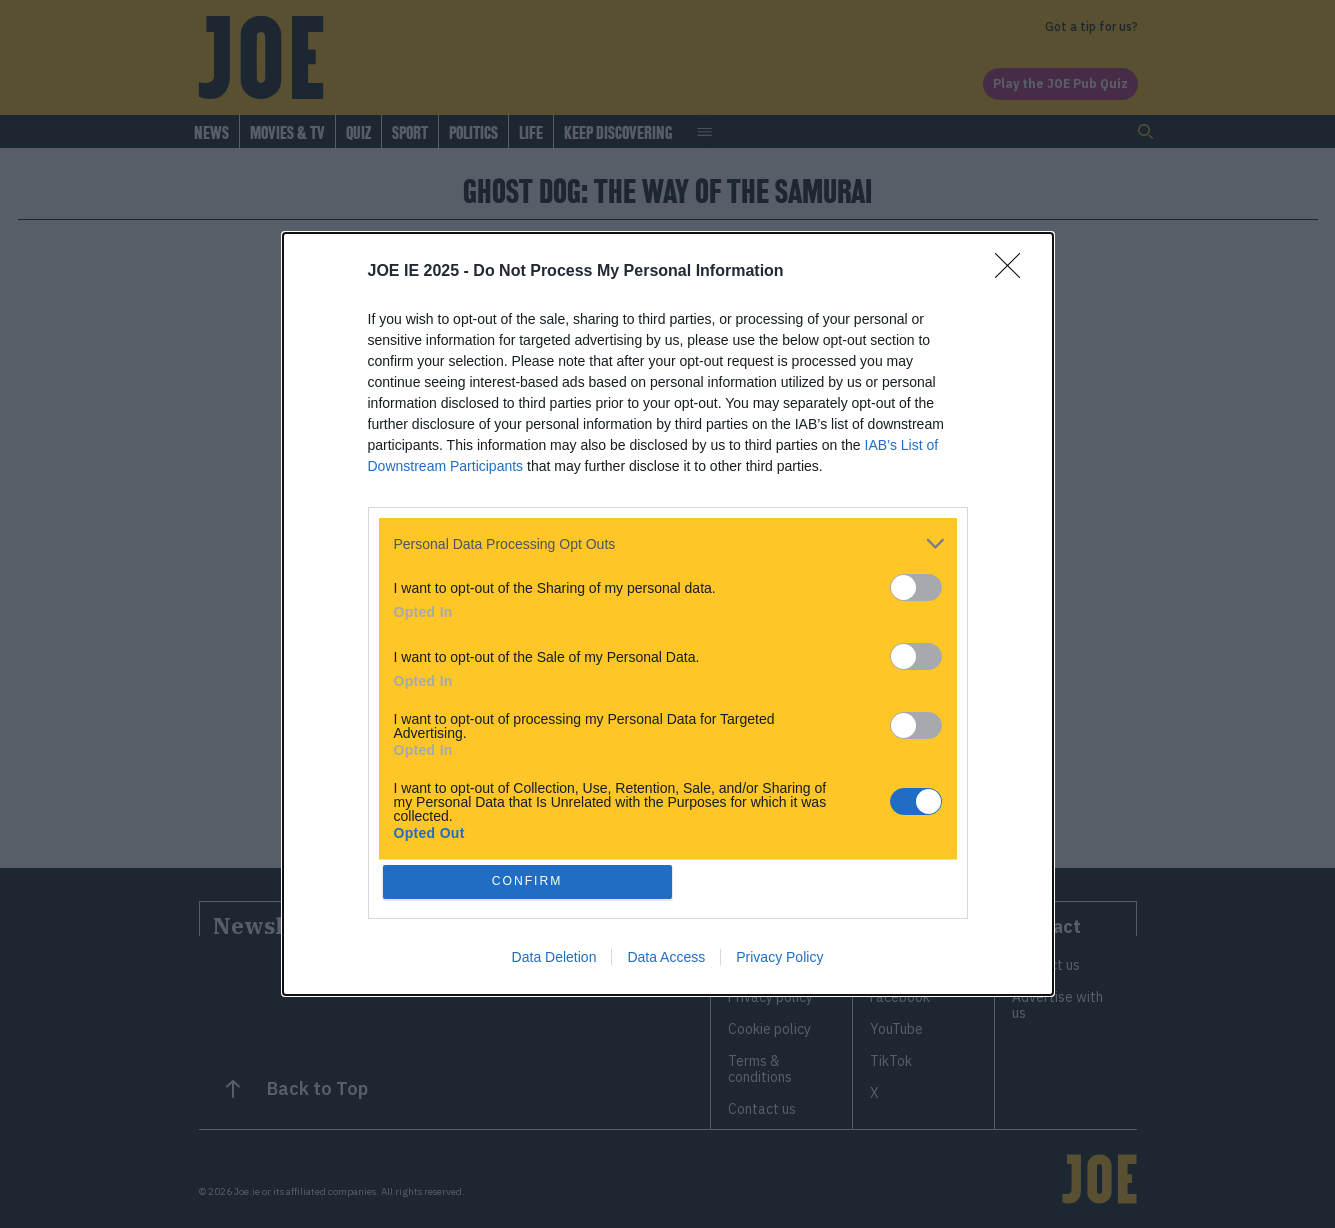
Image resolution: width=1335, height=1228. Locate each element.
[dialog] (668, 614)
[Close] (1014, 270)
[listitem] (668, 541)
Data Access (666, 959)
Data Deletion (554, 959)
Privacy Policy (779, 959)
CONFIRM (529, 881)
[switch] (916, 585)
